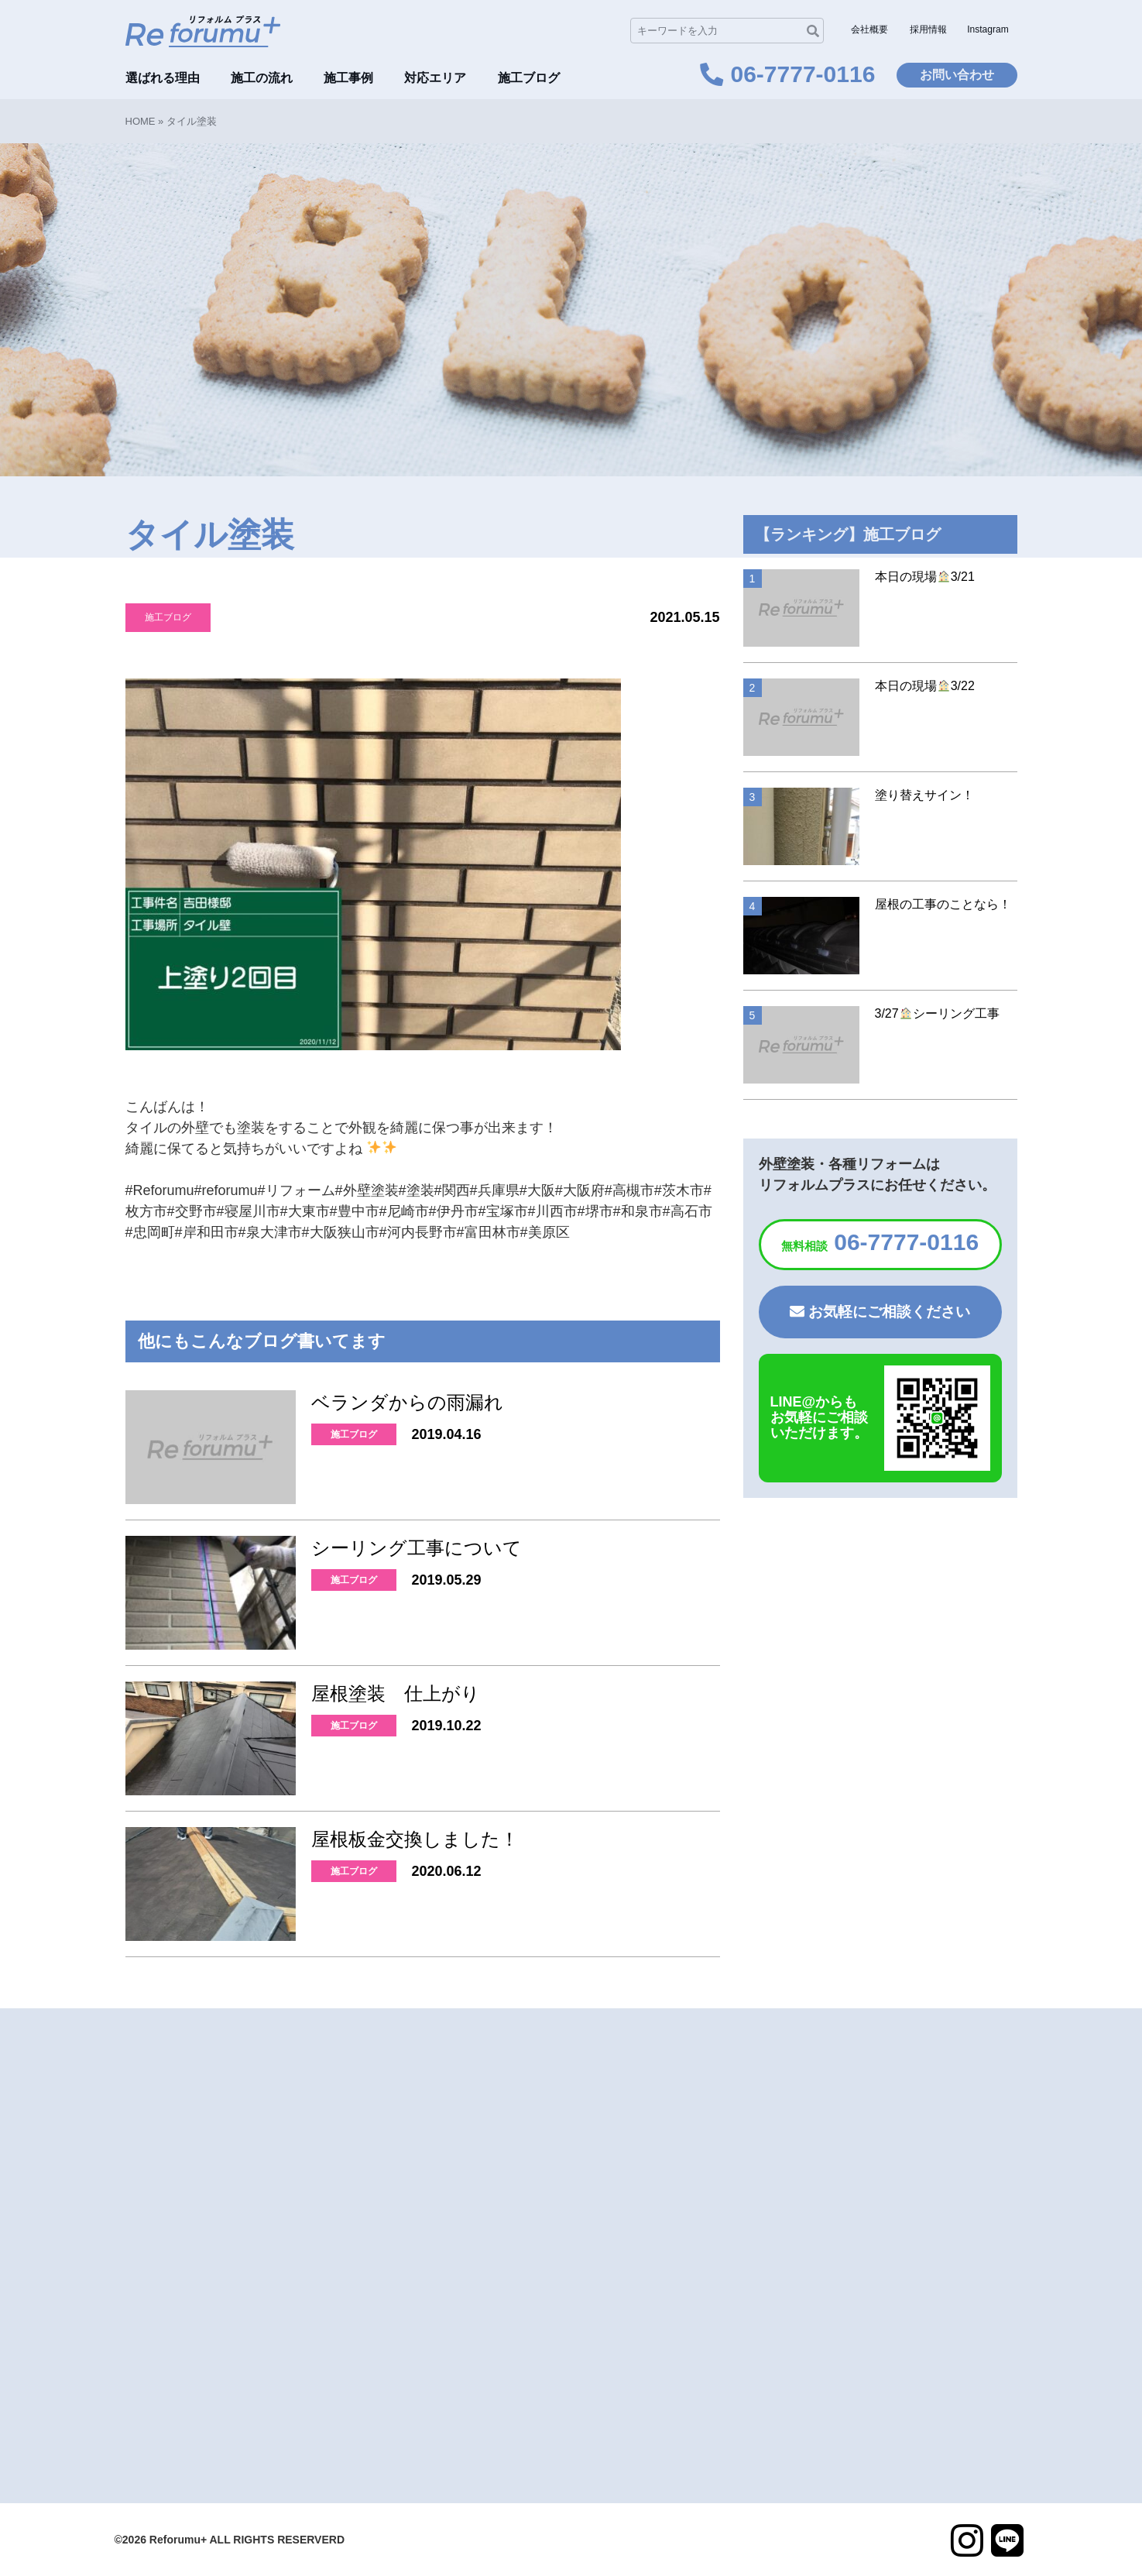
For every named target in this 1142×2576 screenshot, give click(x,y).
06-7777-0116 (880, 1242)
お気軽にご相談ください (880, 1311)
